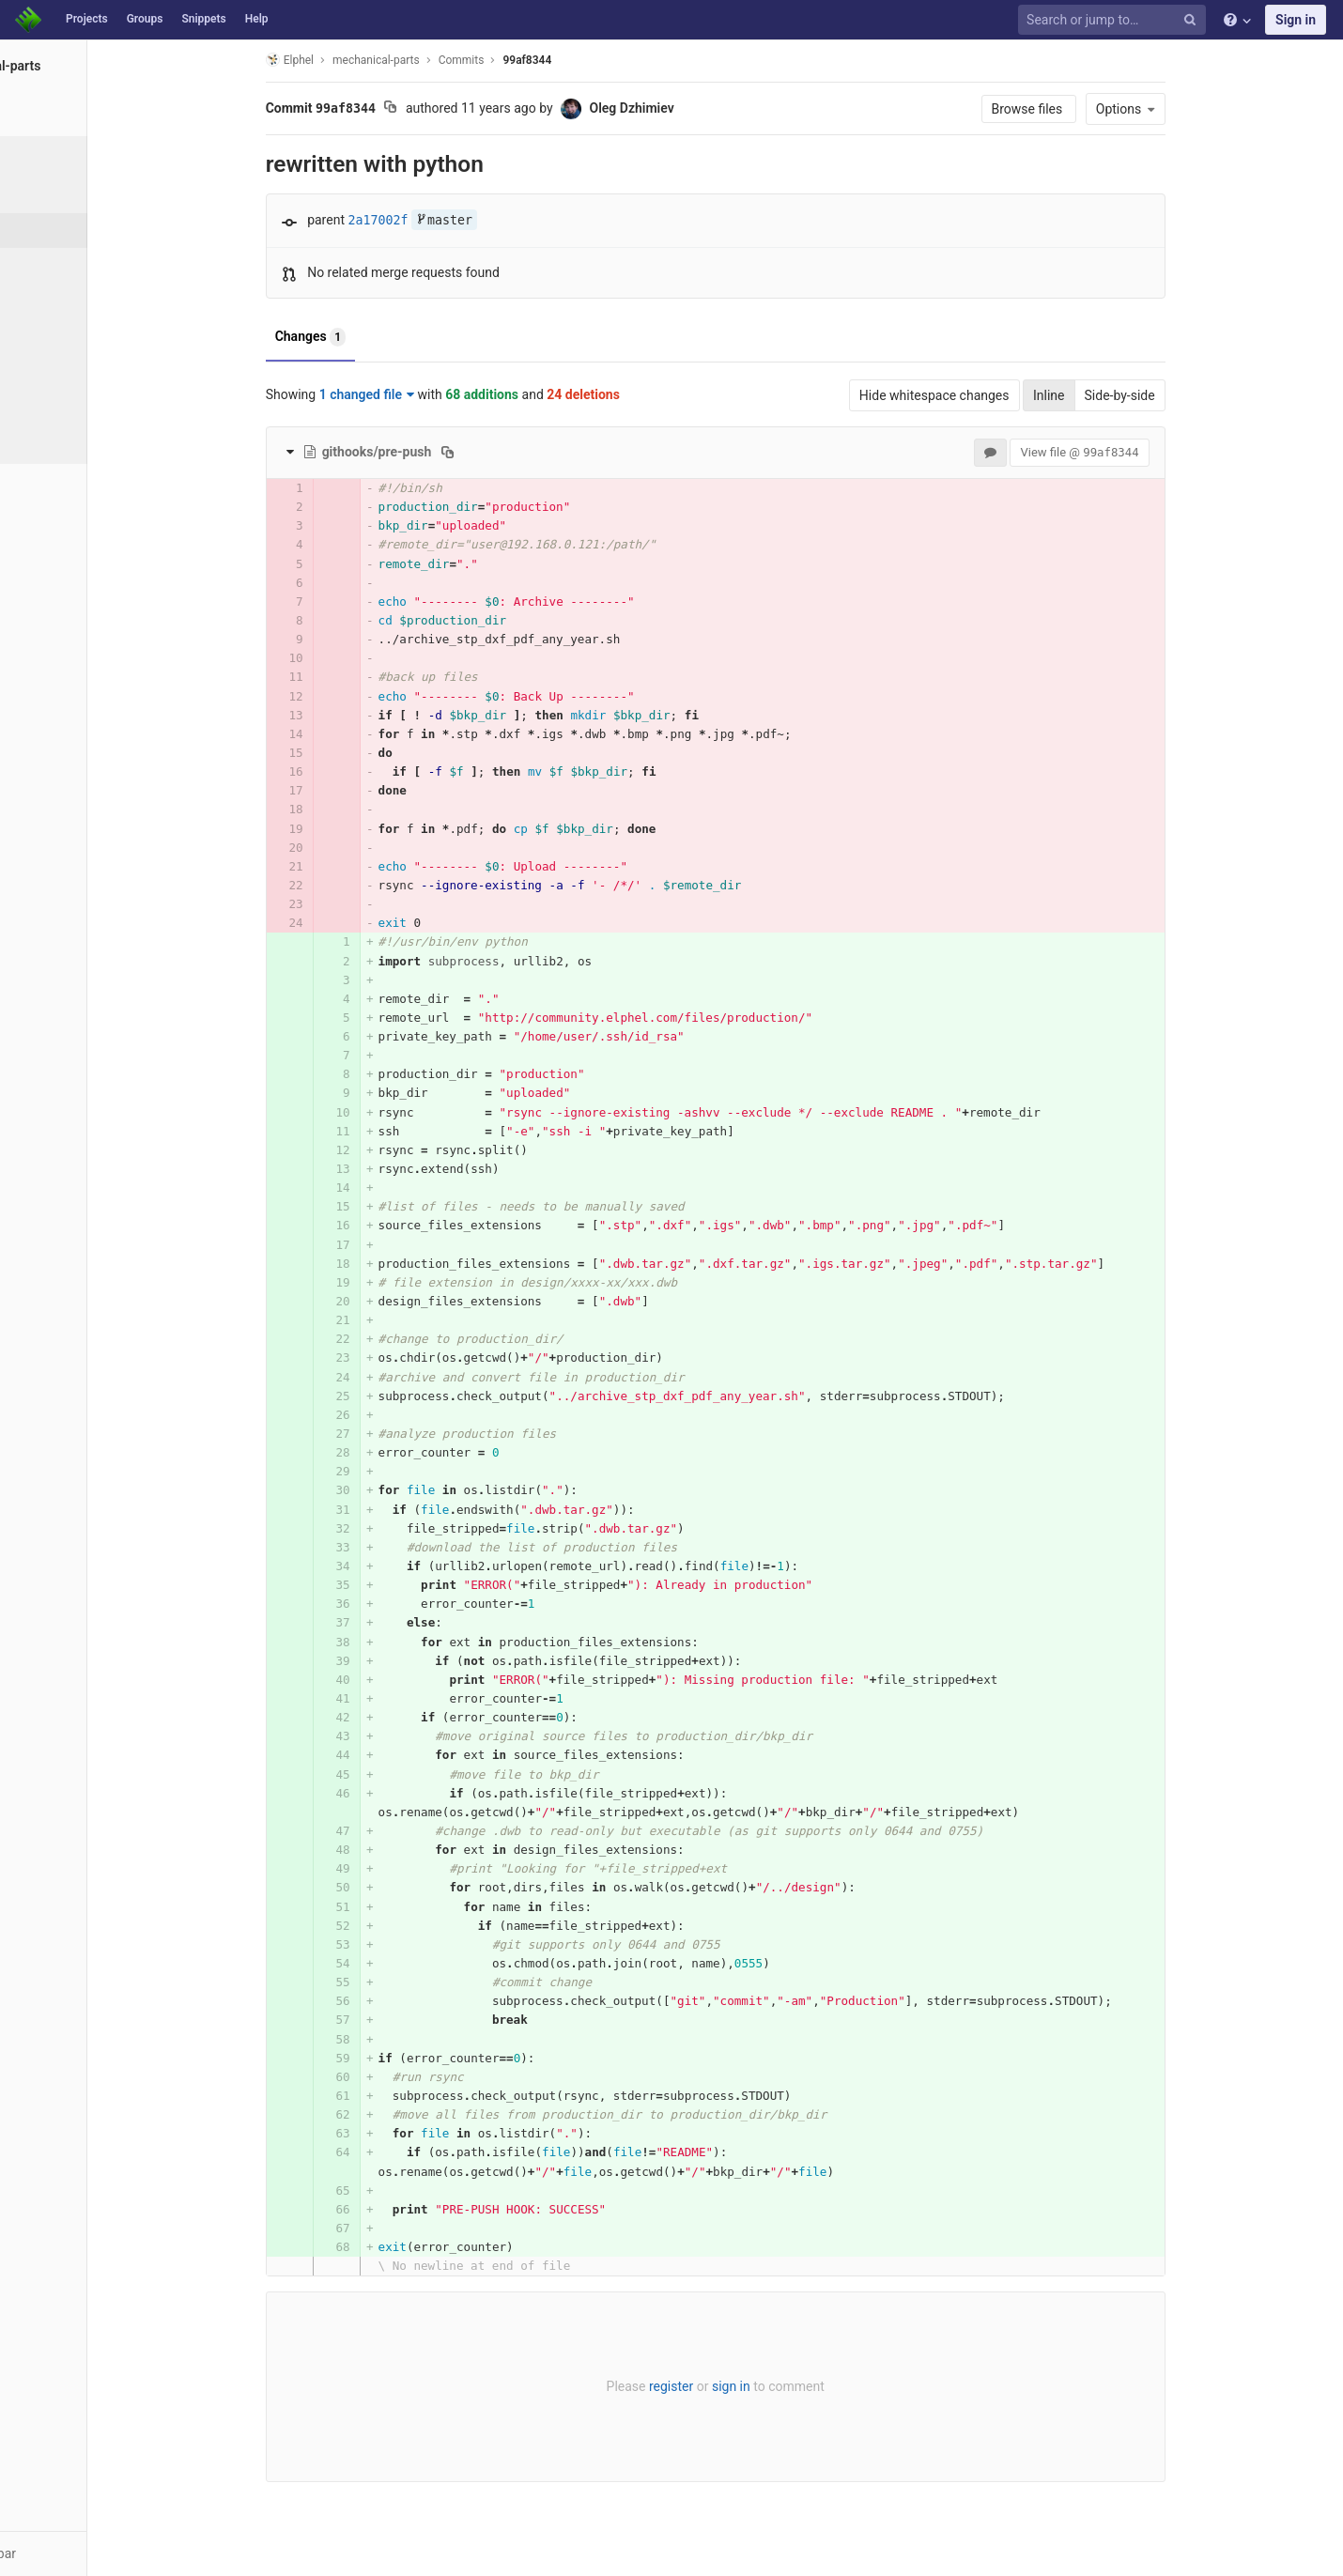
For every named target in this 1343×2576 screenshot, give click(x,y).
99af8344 (587, 60)
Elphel (349, 60)
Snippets (203, 18)
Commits (64, 230)
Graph (55, 369)
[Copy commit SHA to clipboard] (450, 109)
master (503, 220)
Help (257, 18)
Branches (65, 264)
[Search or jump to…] (1115, 20)
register (730, 2386)
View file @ (1139, 452)
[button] (103, 2553)
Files (51, 195)
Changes (369, 337)
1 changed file (425, 394)
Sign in (1295, 19)
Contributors (74, 334)
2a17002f (438, 220)
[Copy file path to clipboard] (507, 451)
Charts (57, 438)
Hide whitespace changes (993, 395)
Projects (87, 18)
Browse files (1088, 108)
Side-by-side (1179, 395)
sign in (790, 2386)
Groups (145, 18)
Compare (64, 403)
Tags (52, 299)
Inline (1108, 395)
